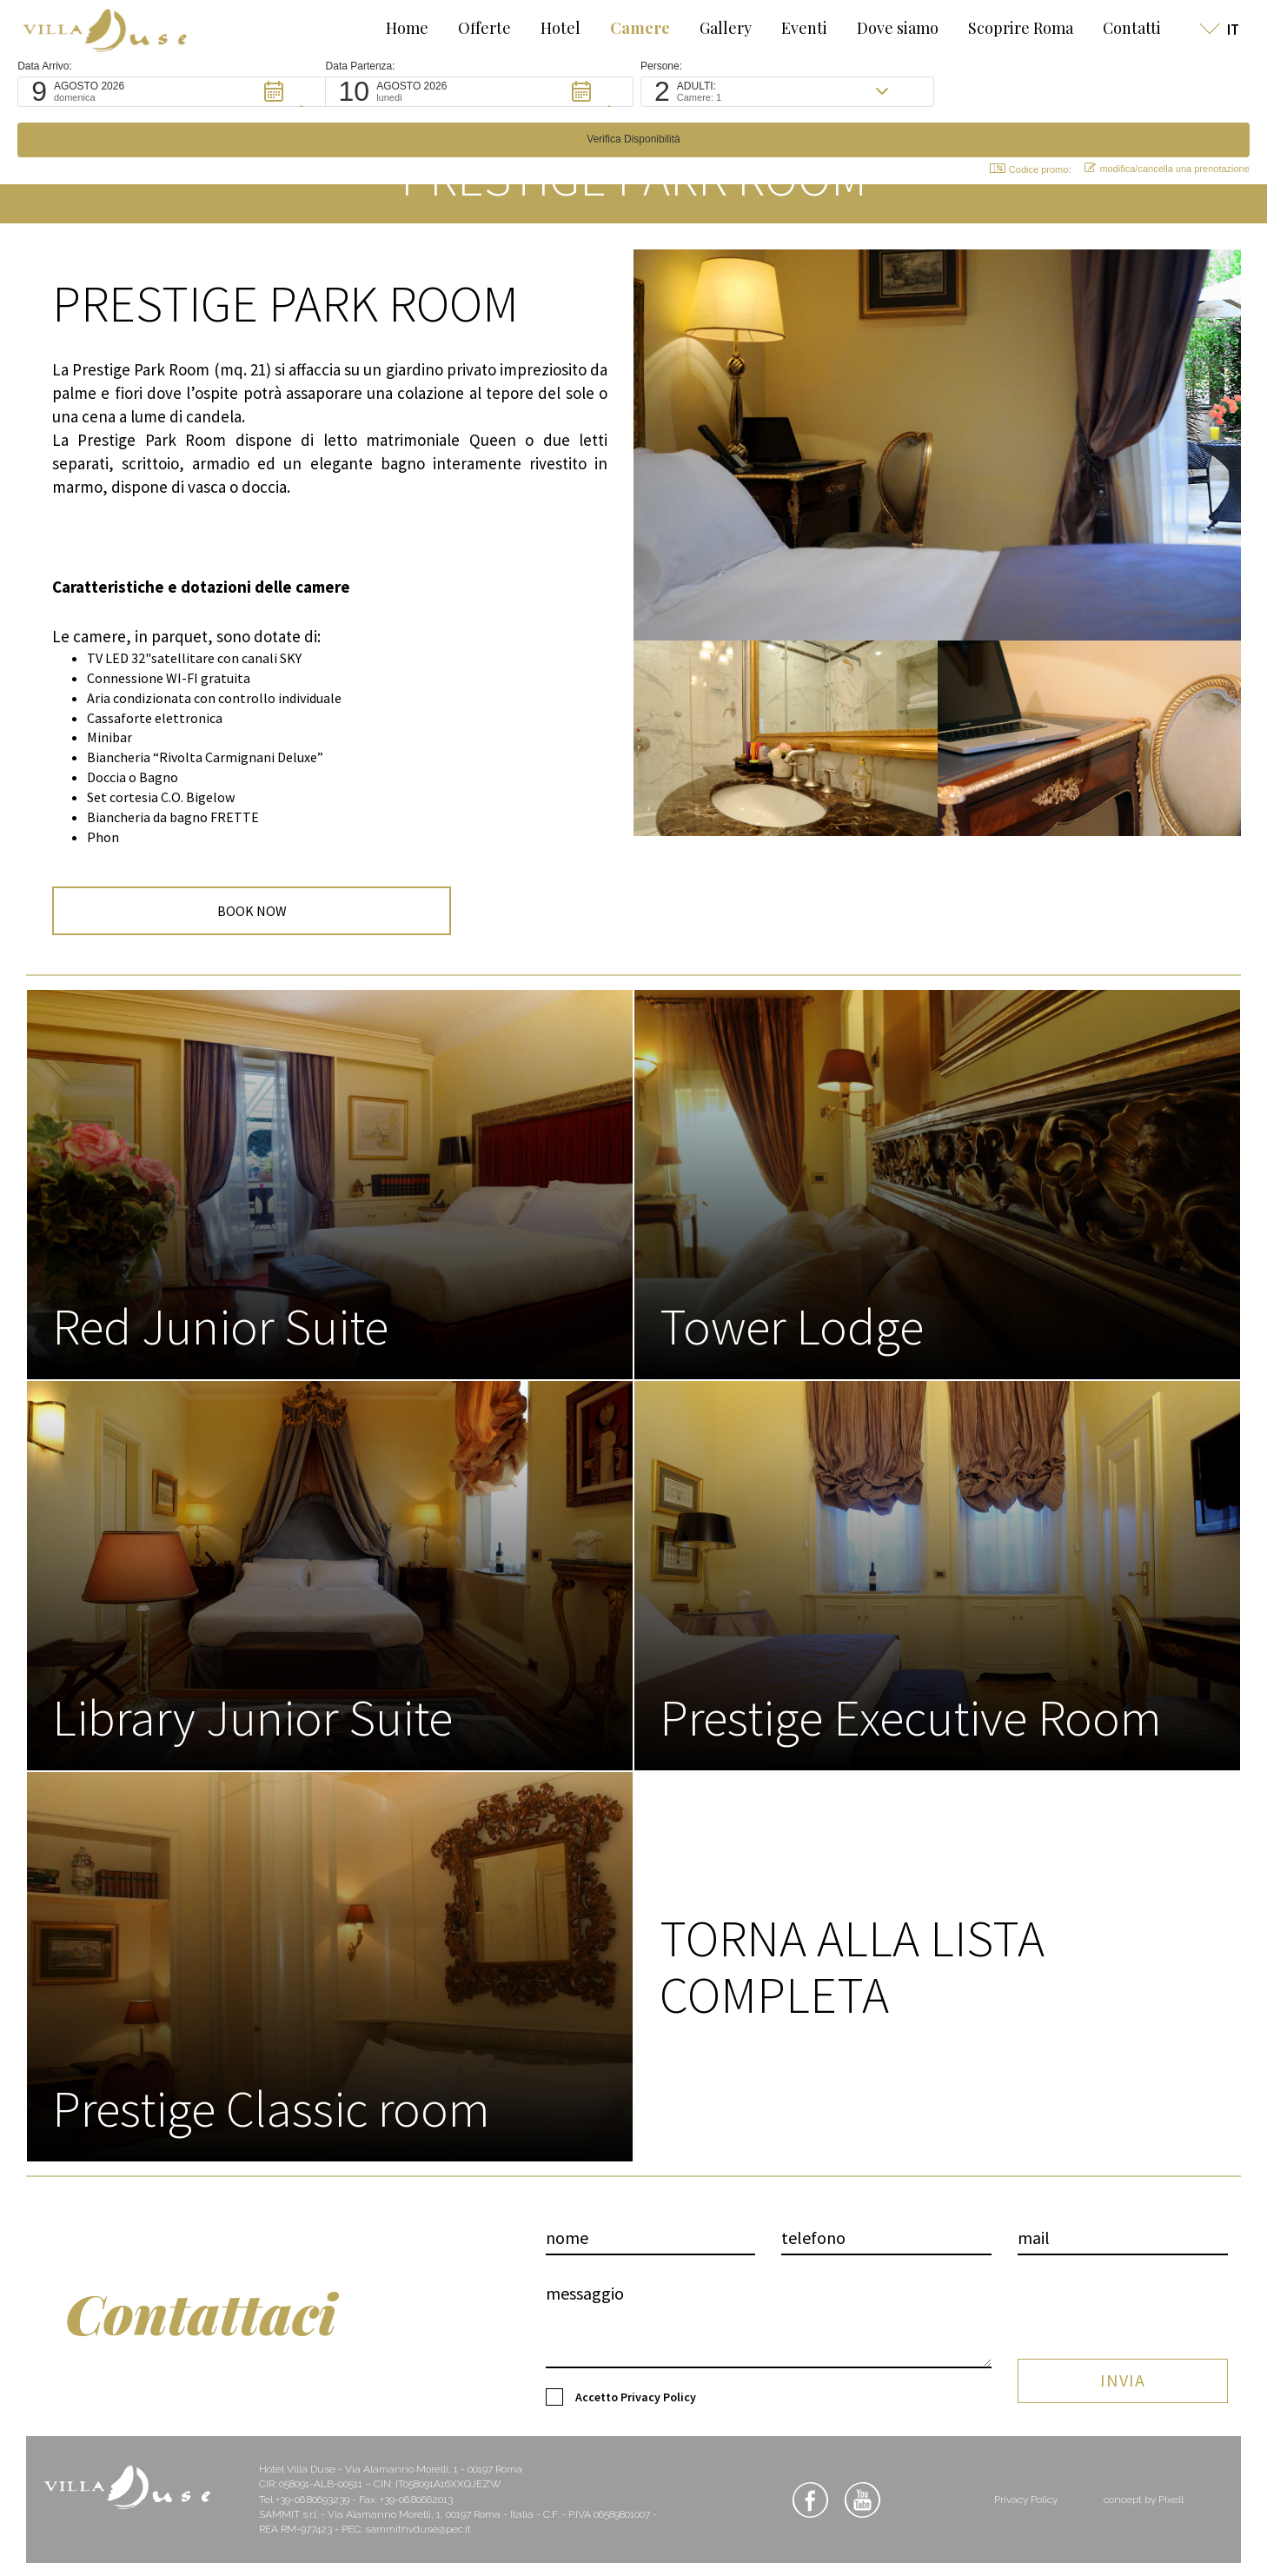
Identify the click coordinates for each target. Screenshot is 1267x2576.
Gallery (710, 27)
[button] (183, 91)
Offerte (468, 27)
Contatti (1116, 27)
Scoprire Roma (1005, 27)
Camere (624, 27)
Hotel (545, 27)
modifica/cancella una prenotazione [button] (1152, 117)
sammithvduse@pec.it (418, 2542)
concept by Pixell (1144, 2512)
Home (391, 27)
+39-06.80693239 (312, 2512)
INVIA (1122, 2359)
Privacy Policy (658, 2410)
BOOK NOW (137, 923)
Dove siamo (882, 27)
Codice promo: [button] (1015, 118)
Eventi (789, 27)
